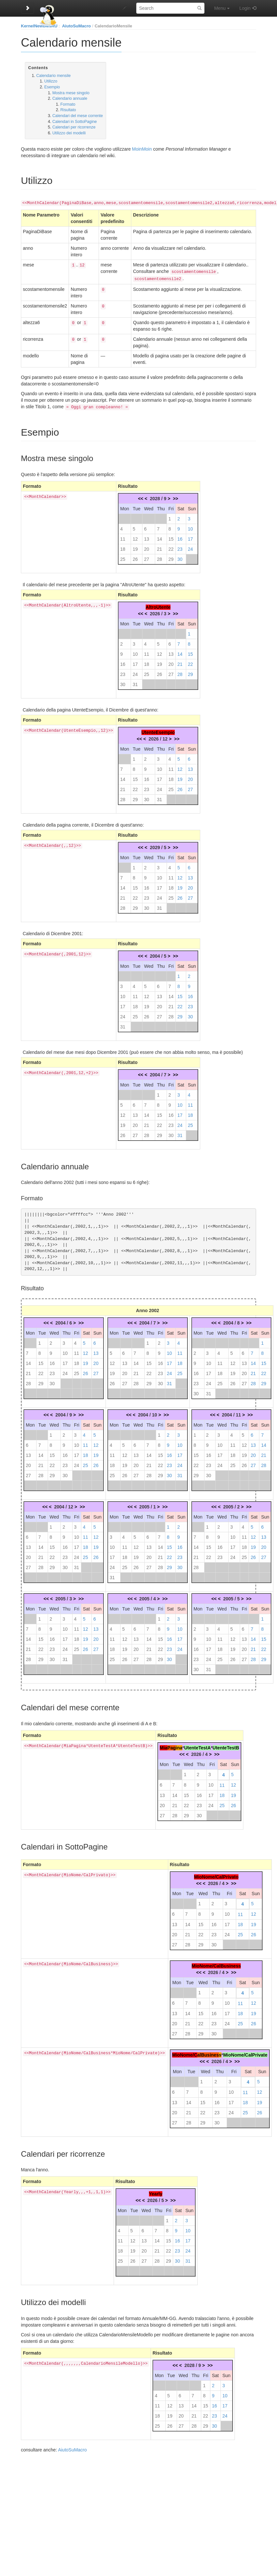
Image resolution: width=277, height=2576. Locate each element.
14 (159, 536)
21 (159, 546)
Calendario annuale (69, 98)
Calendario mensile (53, 75)
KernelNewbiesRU (39, 25)
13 (146, 536)
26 (135, 556)
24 (190, 546)
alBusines (208, 2052)
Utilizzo (50, 81)
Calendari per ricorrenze (73, 127)
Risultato (68, 110)
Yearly (155, 2191)
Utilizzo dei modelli (69, 133)
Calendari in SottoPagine (74, 121)
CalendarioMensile (113, 25)
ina (179, 1745)
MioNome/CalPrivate (245, 2052)
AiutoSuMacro (76, 25)
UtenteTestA (197, 1745)
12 (135, 536)
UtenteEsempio (158, 729)
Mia (163, 1745)
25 (122, 556)
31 (135, 681)
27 (146, 556)
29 (171, 556)
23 (180, 546)
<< (140, 496)
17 (190, 536)
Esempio (52, 87)
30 (180, 556)
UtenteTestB (226, 1745)
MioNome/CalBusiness (216, 1963)
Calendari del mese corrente (77, 115)
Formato (67, 104)
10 (190, 526)
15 (171, 536)
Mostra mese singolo (71, 93)
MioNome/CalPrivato (216, 1874)
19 (135, 546)
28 (159, 556)
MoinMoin (142, 149)
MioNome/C (184, 2052)
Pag (171, 1745)
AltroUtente (158, 604)
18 (122, 546)
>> (175, 496)
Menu (222, 8)
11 (122, 536)
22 (171, 546)
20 (146, 546)
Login (245, 8)
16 (180, 536)
